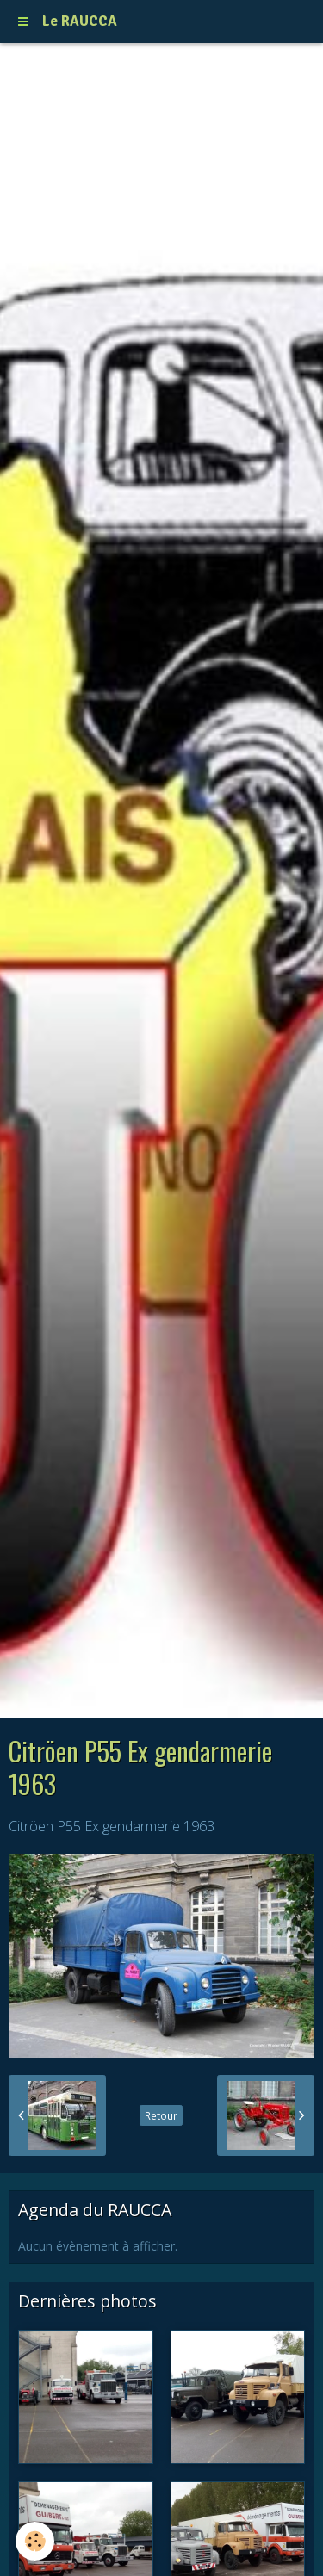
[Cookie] (35, 2541)
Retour (161, 2115)
